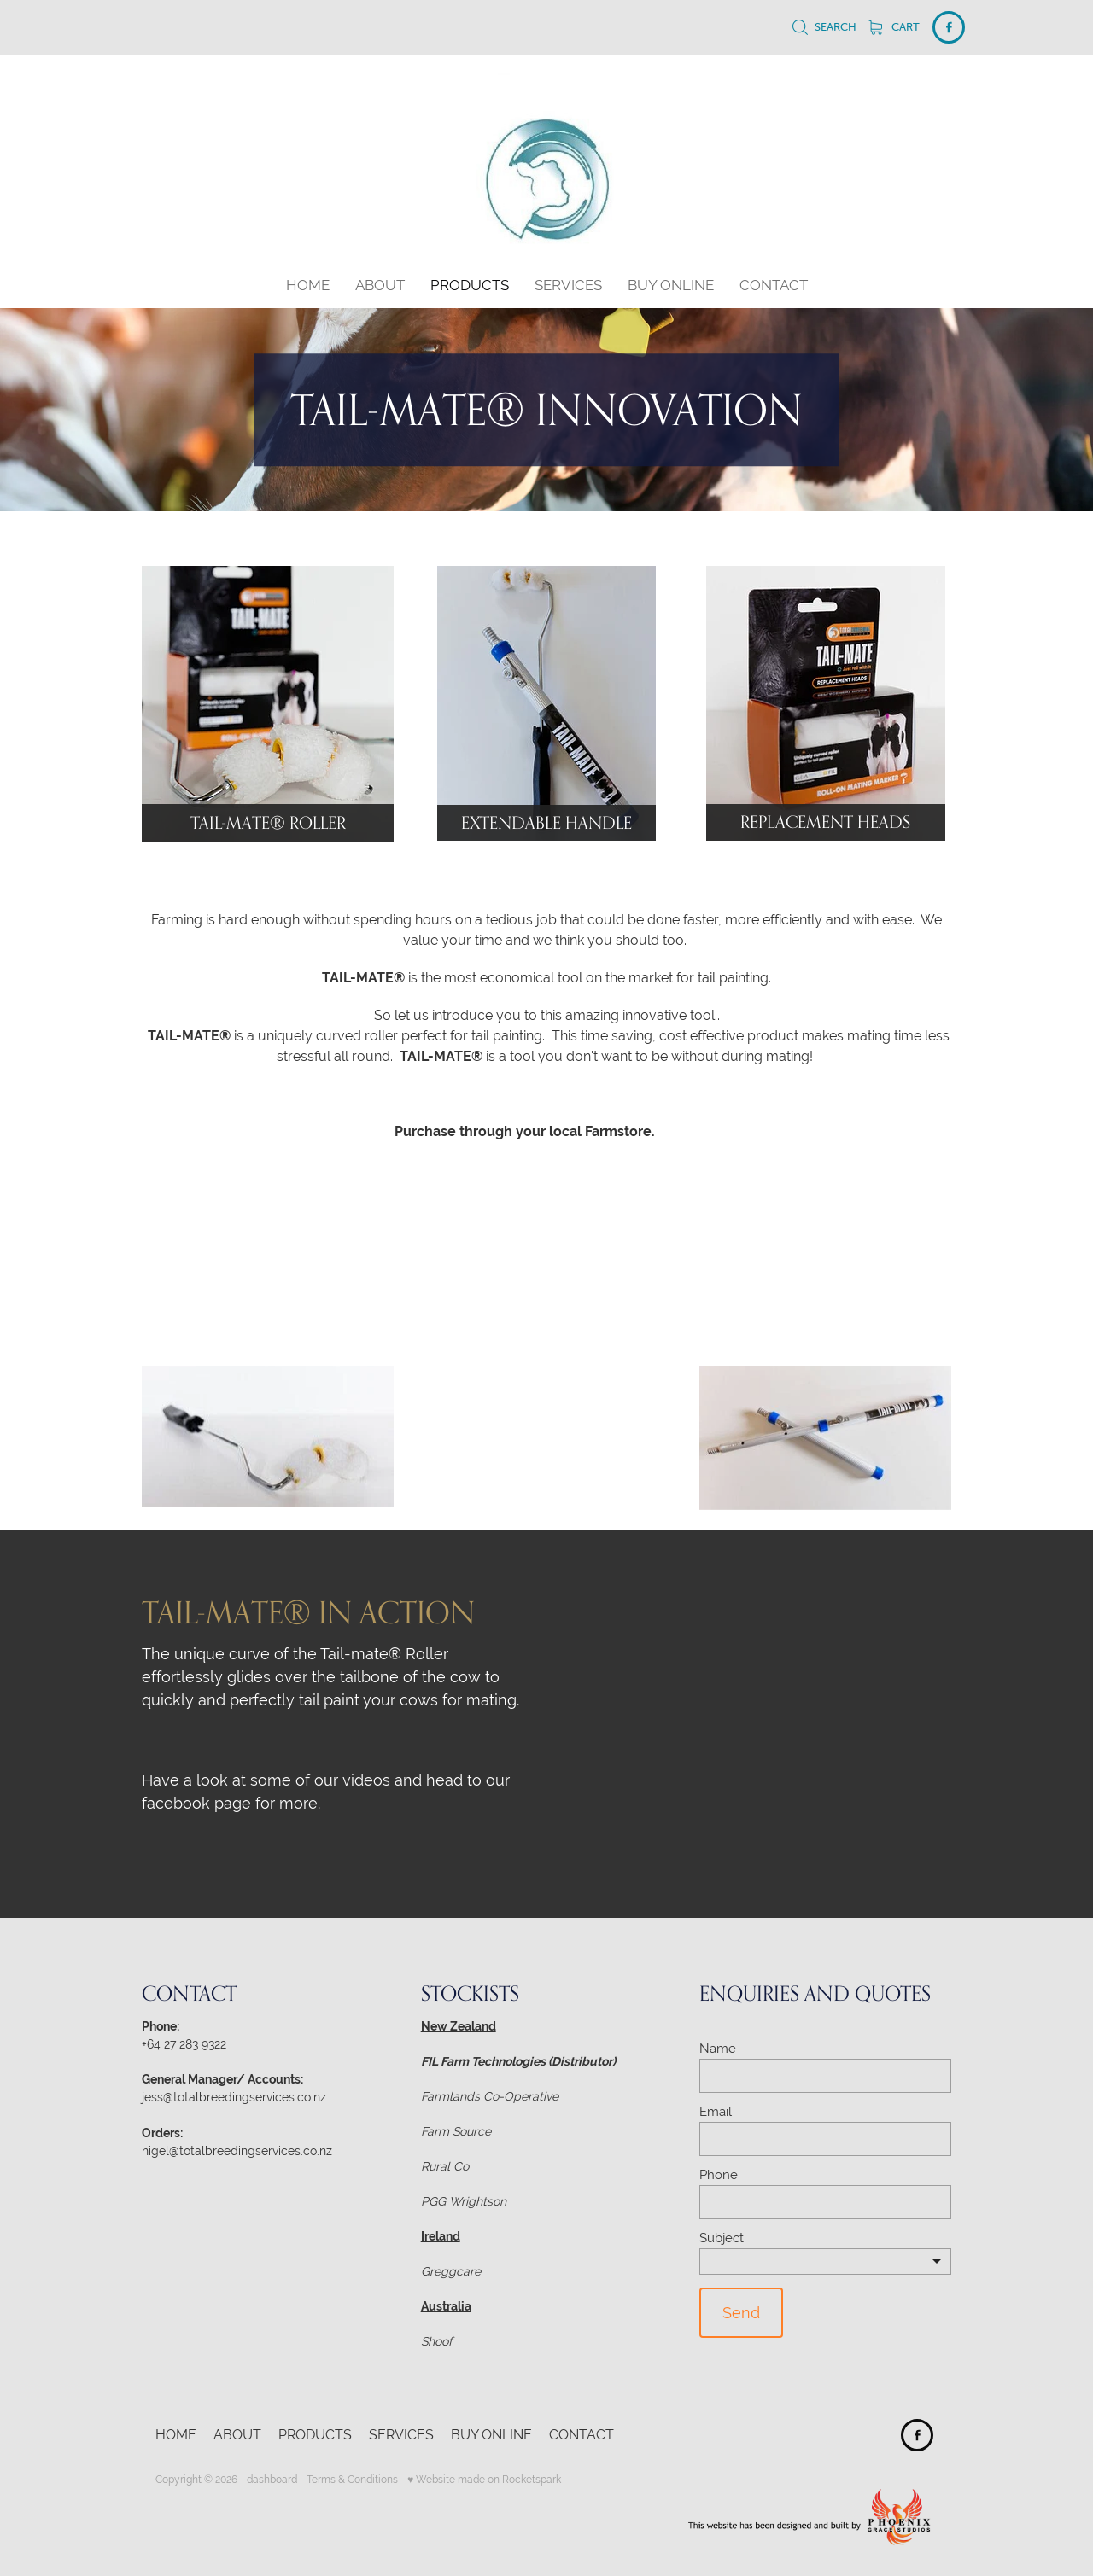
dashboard (272, 2480)
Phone (718, 2174)
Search (824, 27)
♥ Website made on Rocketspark (484, 2480)
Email (715, 2111)
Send (741, 2313)
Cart (894, 27)
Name (717, 2048)
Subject (721, 2237)
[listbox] (825, 2261)
